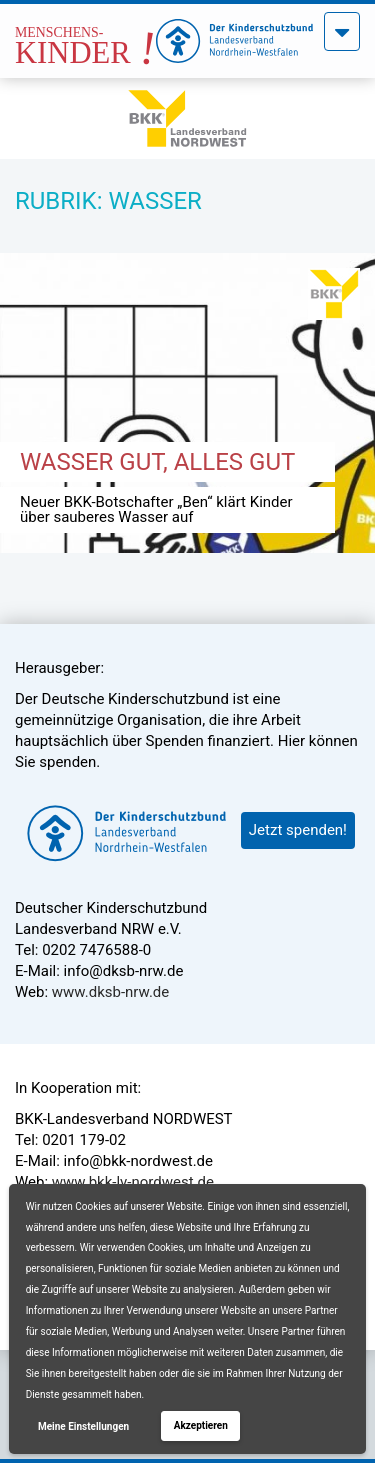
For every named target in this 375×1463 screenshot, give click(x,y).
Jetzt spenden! (298, 830)
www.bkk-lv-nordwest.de (133, 1182)
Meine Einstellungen (83, 1426)
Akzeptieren (201, 1425)
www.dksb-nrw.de (110, 992)
